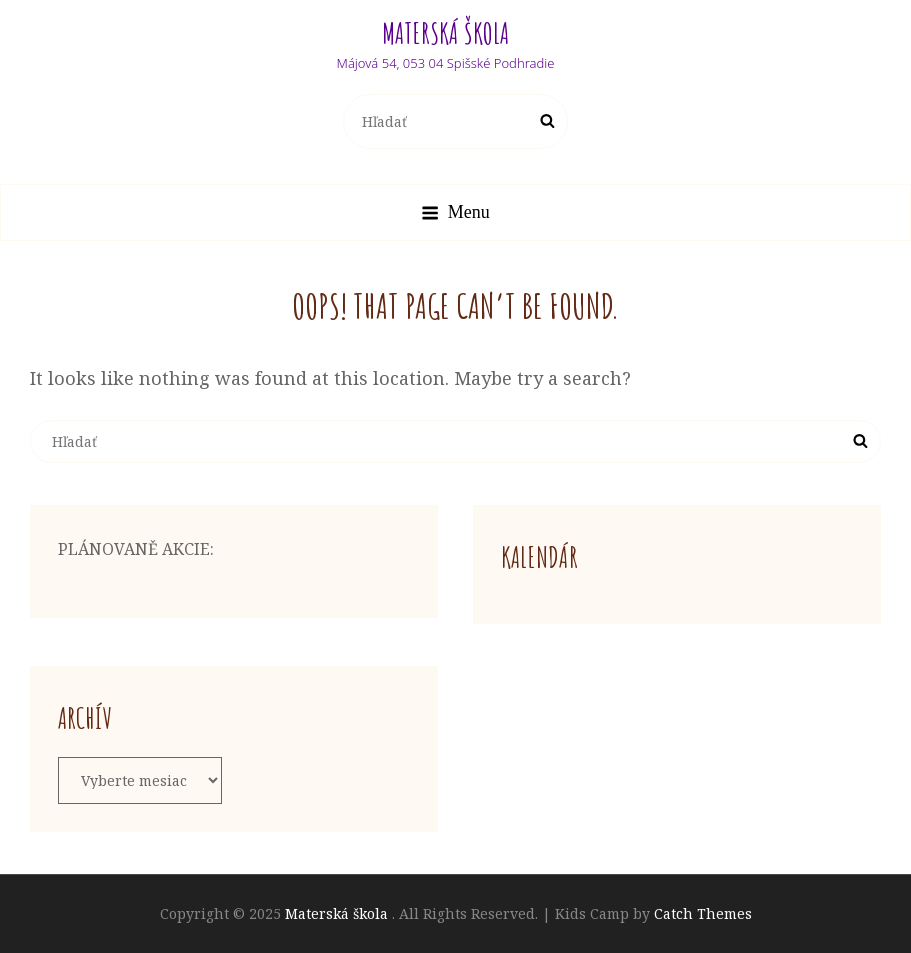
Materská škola (445, 33)
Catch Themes (703, 913)
